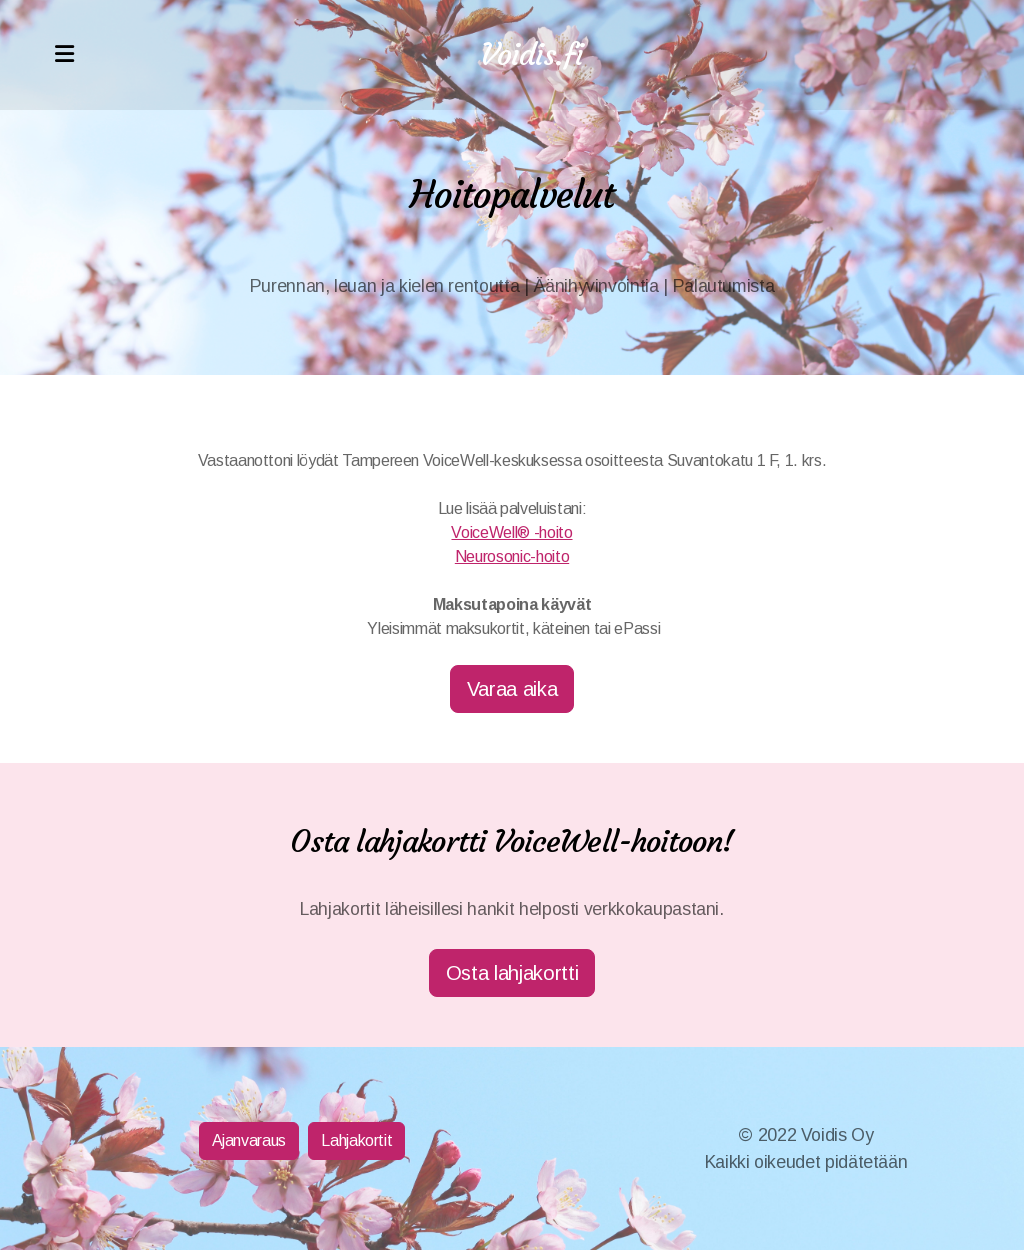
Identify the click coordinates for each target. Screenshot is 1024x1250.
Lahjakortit (356, 1140)
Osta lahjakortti (512, 973)
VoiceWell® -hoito (511, 532)
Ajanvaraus (249, 1140)
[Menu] (64, 55)
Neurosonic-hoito (512, 556)
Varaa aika (512, 689)
